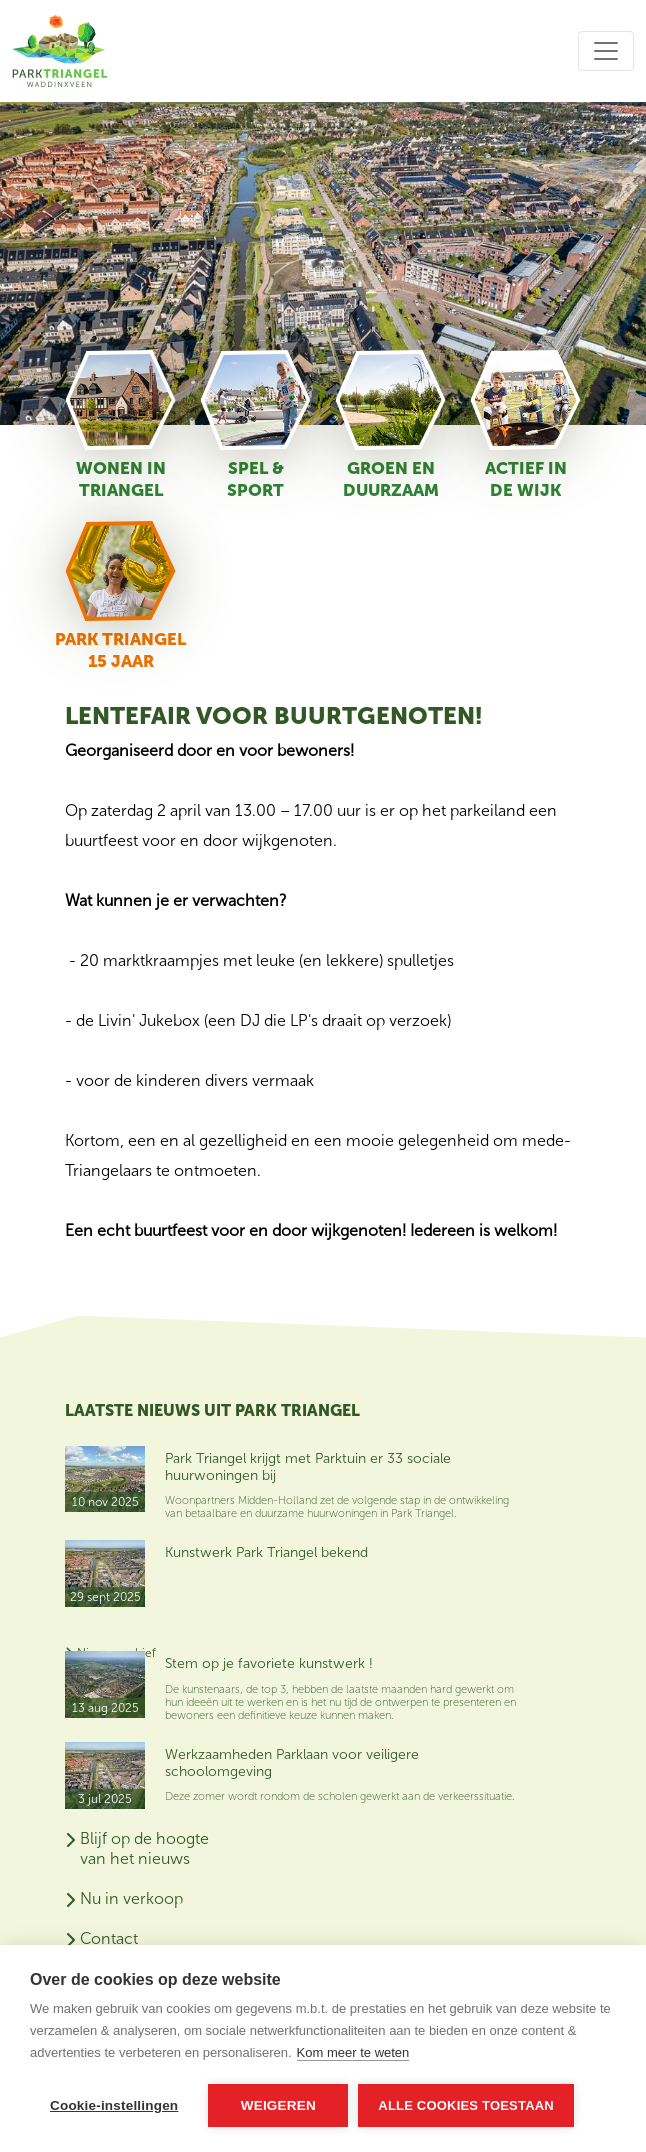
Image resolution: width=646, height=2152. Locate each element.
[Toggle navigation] (606, 51)
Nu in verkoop (131, 1898)
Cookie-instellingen (114, 2105)
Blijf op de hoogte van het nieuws (144, 1848)
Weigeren (278, 2105)
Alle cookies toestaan (466, 2105)
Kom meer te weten (353, 2052)
